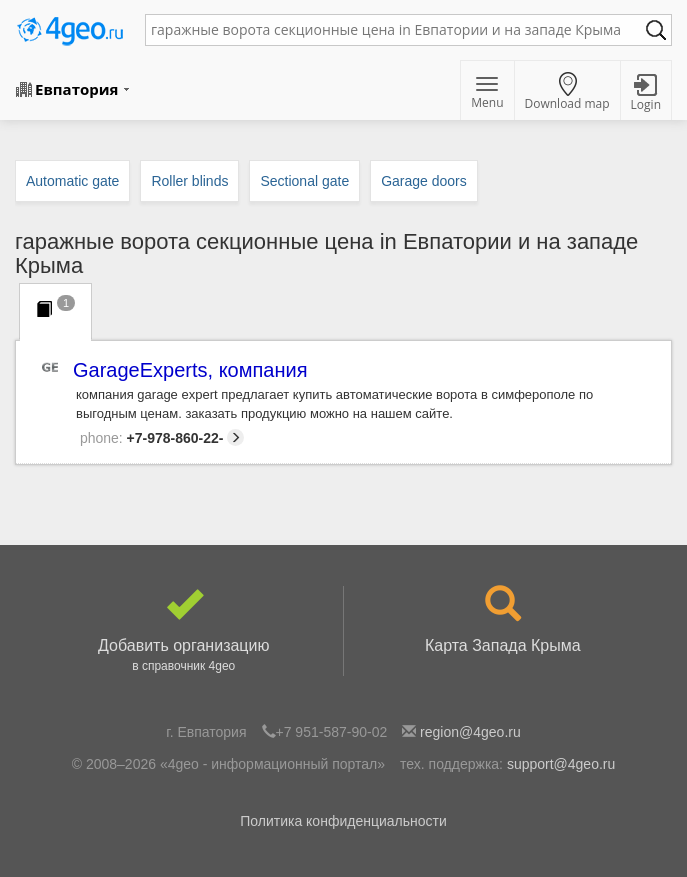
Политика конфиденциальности (343, 821)
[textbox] (398, 30)
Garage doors (424, 181)
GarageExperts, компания (191, 370)
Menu (487, 94)
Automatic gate (72, 181)
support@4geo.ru (561, 764)
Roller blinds (189, 181)
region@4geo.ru (470, 732)
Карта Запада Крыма (503, 620)
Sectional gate (304, 181)
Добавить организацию (184, 631)
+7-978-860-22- (162, 438)
